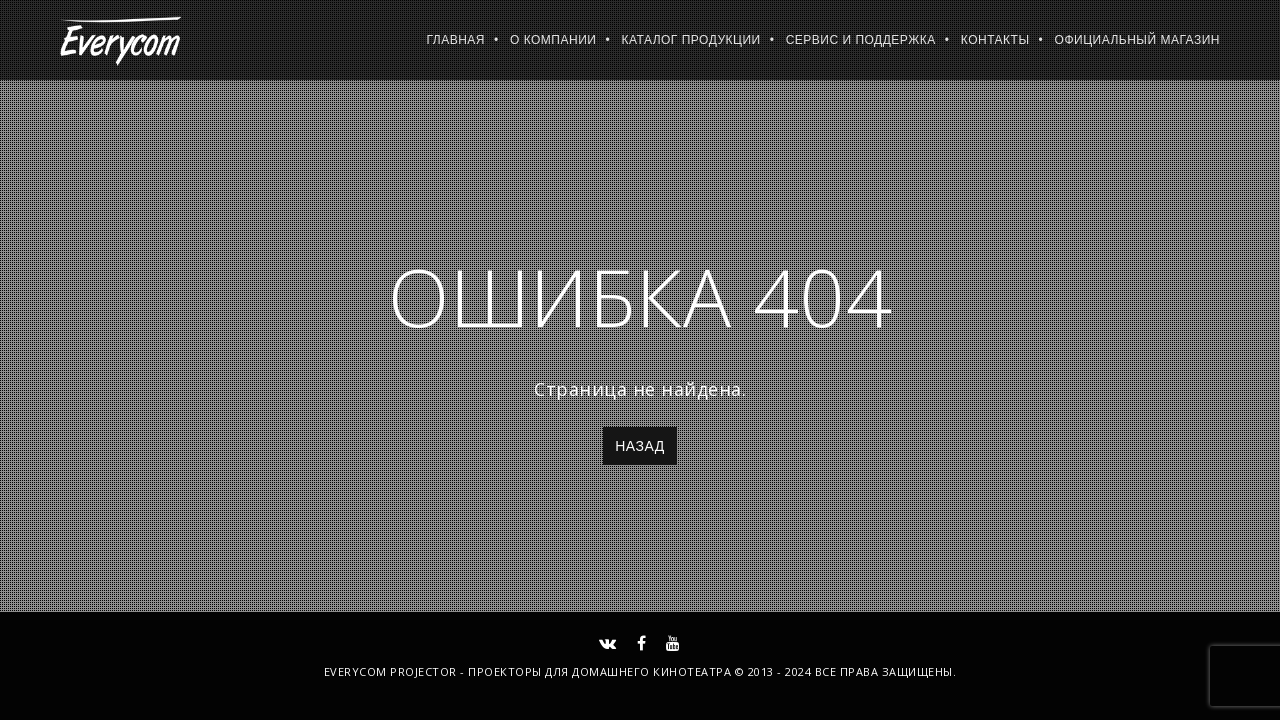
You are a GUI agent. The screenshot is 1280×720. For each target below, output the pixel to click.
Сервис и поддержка (861, 40)
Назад (640, 446)
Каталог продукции (690, 40)
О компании (553, 40)
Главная (455, 40)
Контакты (995, 40)
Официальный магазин (1137, 40)
